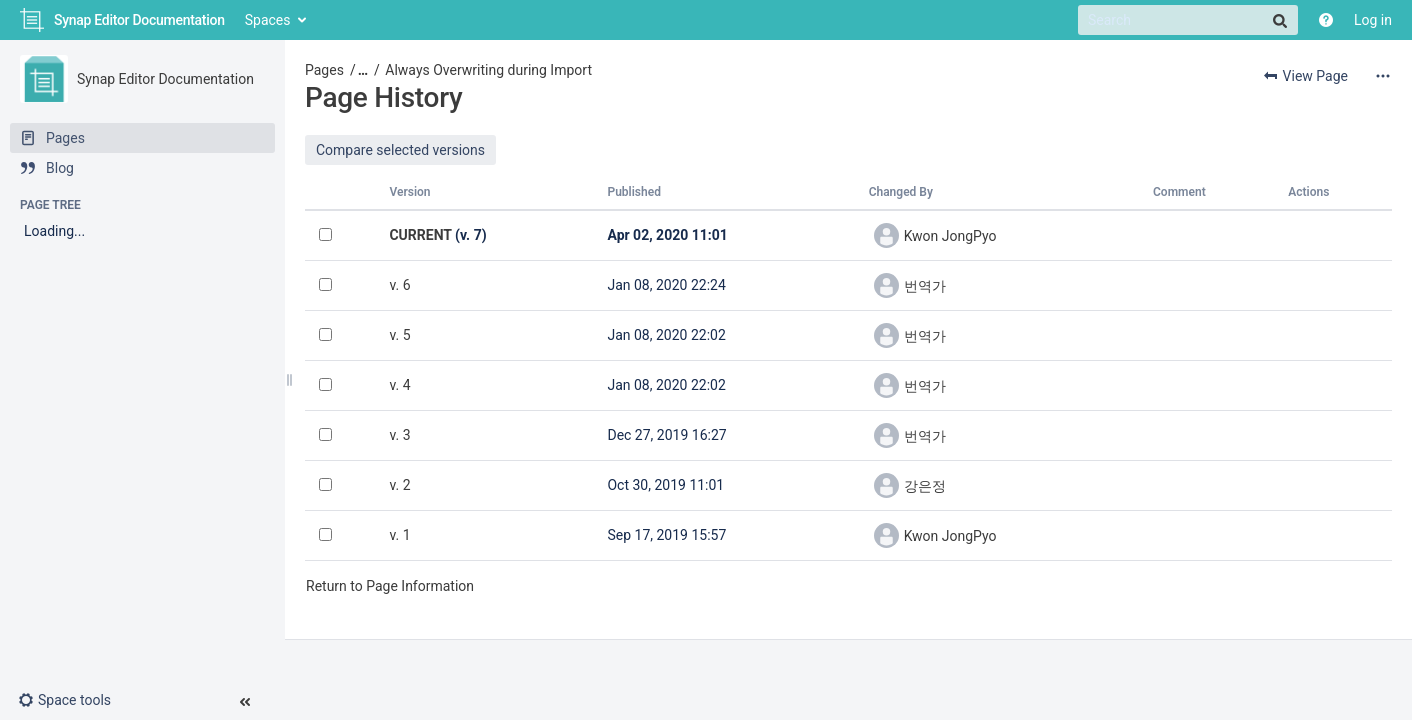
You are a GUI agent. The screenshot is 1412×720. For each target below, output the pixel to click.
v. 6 (399, 285)
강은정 (925, 486)
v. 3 (399, 435)
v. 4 (399, 385)
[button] (72, 700)
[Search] (1188, 20)
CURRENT (420, 235)
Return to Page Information (390, 586)
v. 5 (399, 335)
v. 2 (399, 485)
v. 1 (399, 535)
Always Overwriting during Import (488, 70)
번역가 (925, 286)
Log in (1373, 20)
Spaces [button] (268, 20)
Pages (324, 70)
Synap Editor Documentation (165, 79)
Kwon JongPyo (950, 236)
